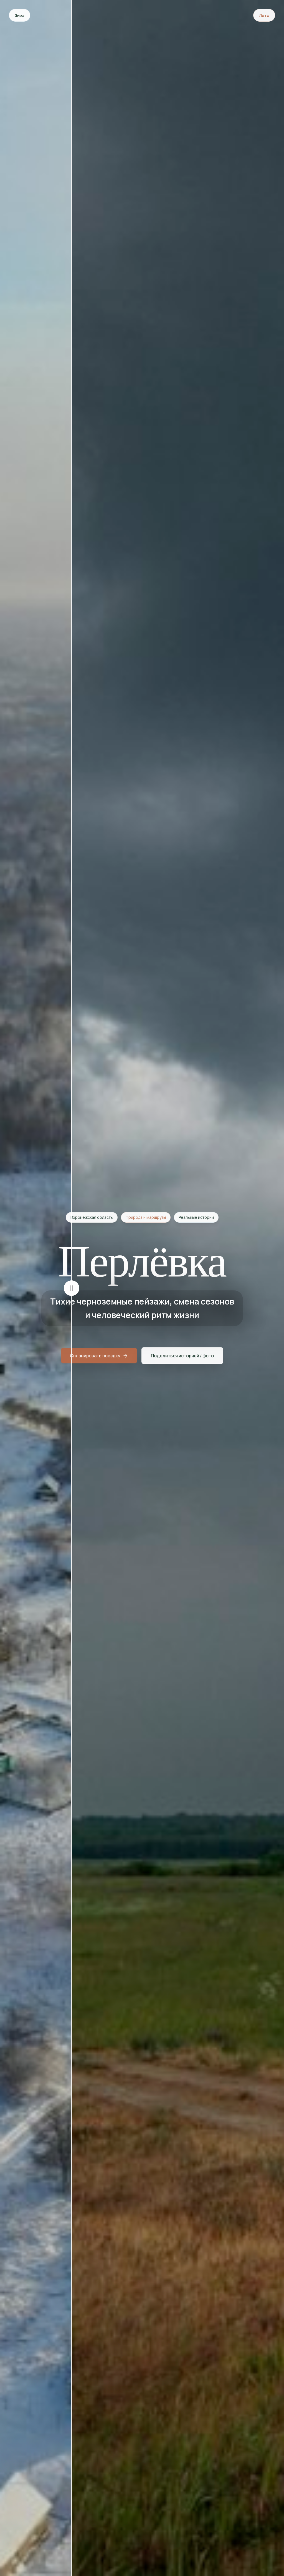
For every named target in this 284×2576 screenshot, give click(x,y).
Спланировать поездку (99, 1357)
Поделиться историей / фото (182, 1357)
